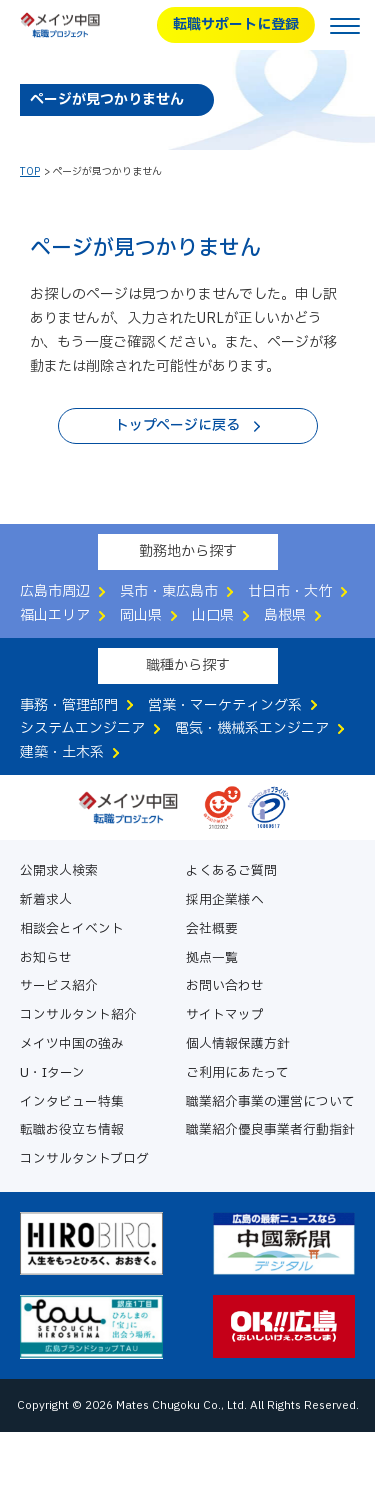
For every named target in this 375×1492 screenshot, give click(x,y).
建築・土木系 (62, 752)
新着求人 (46, 900)
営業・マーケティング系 (225, 705)
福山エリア (55, 615)
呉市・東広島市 (169, 591)
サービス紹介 (59, 986)
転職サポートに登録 (236, 24)
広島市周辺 (55, 591)
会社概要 (212, 929)
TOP (30, 171)
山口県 (213, 615)
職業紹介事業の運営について (270, 1102)
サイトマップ (225, 1015)
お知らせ (46, 958)
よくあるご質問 (231, 871)
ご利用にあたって (237, 1073)
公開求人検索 (59, 871)
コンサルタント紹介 (78, 1015)
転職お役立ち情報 (72, 1130)
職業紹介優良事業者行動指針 (270, 1130)
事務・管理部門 (69, 705)
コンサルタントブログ (84, 1159)
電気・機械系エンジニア (252, 728)
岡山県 (141, 615)
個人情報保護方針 (238, 1044)
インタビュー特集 (72, 1102)
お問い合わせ (225, 986)
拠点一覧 (212, 958)
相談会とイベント (72, 929)
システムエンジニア (82, 728)
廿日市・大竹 (290, 591)
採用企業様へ (225, 900)
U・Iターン (52, 1073)
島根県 (285, 615)
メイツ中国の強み (72, 1044)
